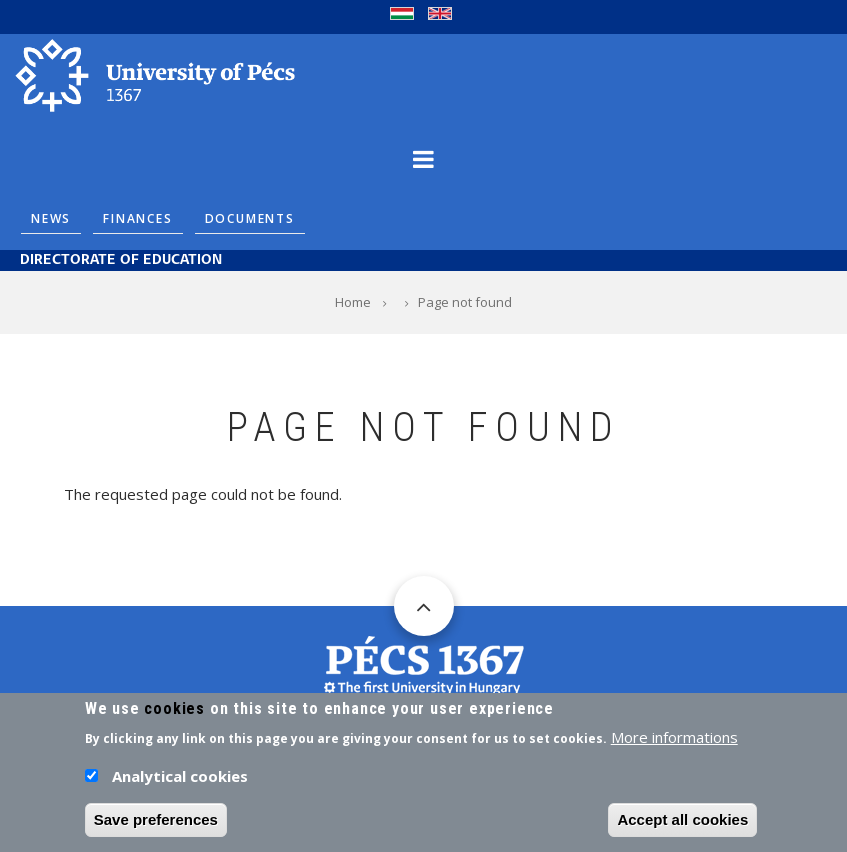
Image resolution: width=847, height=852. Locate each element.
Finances (137, 218)
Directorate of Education (121, 260)
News (51, 218)
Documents (250, 218)
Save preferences (156, 824)
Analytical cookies (180, 781)
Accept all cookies (682, 824)
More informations (674, 742)
